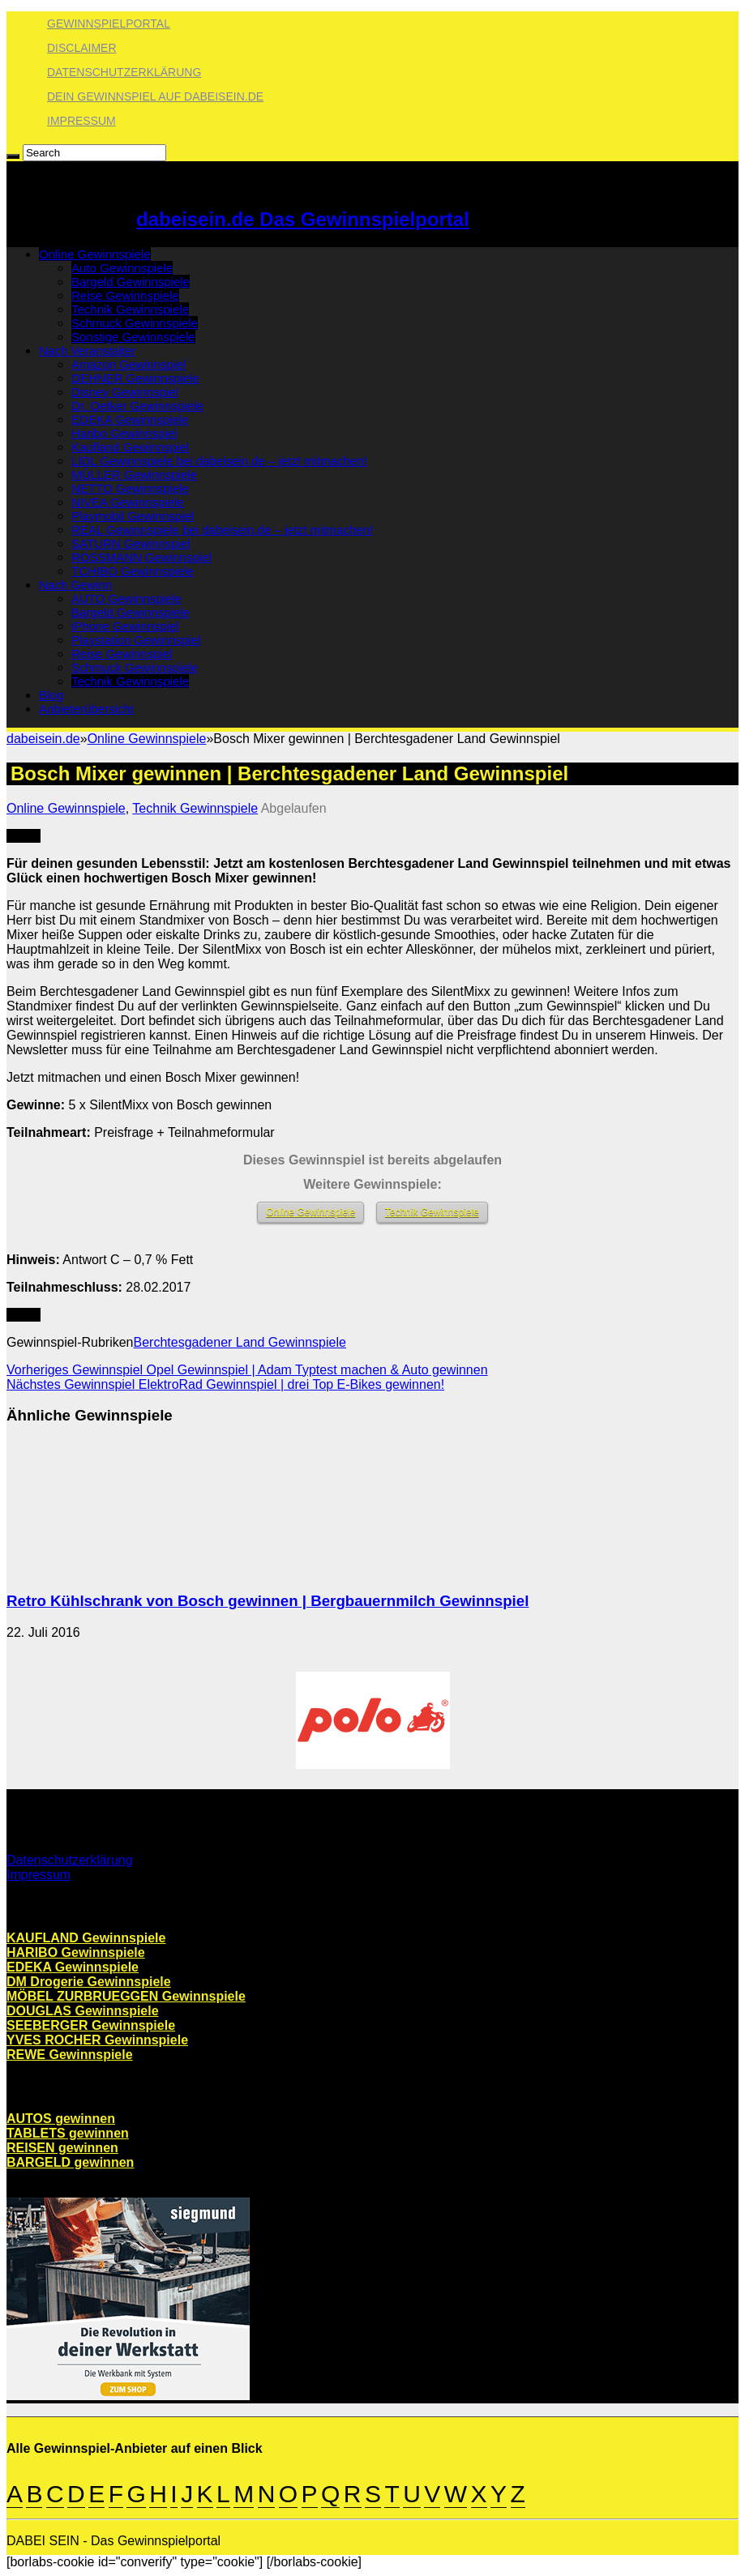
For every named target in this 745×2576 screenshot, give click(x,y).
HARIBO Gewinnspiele (75, 1952)
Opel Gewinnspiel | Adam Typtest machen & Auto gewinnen (247, 1370)
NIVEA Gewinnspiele (127, 502)
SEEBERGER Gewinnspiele (90, 2025)
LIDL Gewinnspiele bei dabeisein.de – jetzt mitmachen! (219, 461)
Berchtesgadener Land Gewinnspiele (240, 1342)
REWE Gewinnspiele (69, 2054)
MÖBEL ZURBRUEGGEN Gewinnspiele (126, 1996)
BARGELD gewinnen (70, 2162)
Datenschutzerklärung (124, 72)
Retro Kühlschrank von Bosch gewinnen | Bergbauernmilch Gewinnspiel (267, 1600)
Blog (51, 695)
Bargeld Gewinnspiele (130, 281)
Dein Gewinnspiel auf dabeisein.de (155, 96)
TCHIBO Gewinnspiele (132, 571)
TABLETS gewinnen (67, 2133)
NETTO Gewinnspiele (130, 488)
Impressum (81, 120)
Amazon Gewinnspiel (128, 364)
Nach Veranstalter (87, 350)
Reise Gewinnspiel (121, 653)
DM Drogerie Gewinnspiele (88, 1982)
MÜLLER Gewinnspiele (134, 474)
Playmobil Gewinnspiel (132, 516)
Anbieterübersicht (86, 709)
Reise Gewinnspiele (125, 295)
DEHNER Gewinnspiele (135, 378)
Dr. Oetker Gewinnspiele (137, 405)
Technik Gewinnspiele (130, 309)
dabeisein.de (43, 738)
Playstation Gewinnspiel (135, 640)
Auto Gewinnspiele (122, 268)
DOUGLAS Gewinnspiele (82, 2011)
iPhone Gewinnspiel (125, 626)
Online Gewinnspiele (95, 254)
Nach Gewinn (75, 585)
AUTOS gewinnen (60, 2118)
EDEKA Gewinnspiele (129, 419)
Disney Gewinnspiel (124, 392)
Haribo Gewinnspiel (124, 433)
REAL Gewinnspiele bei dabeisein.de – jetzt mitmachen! (222, 529)
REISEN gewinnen (62, 2148)
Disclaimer (82, 47)
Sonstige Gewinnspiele (133, 337)
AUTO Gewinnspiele (126, 598)
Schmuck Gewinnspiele (134, 323)
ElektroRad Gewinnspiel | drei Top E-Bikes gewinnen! (225, 1384)
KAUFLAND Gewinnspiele (85, 1938)
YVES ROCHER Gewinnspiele (97, 2040)
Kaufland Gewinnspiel (130, 447)
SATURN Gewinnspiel (130, 543)
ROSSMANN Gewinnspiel (141, 557)
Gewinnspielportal (108, 23)
